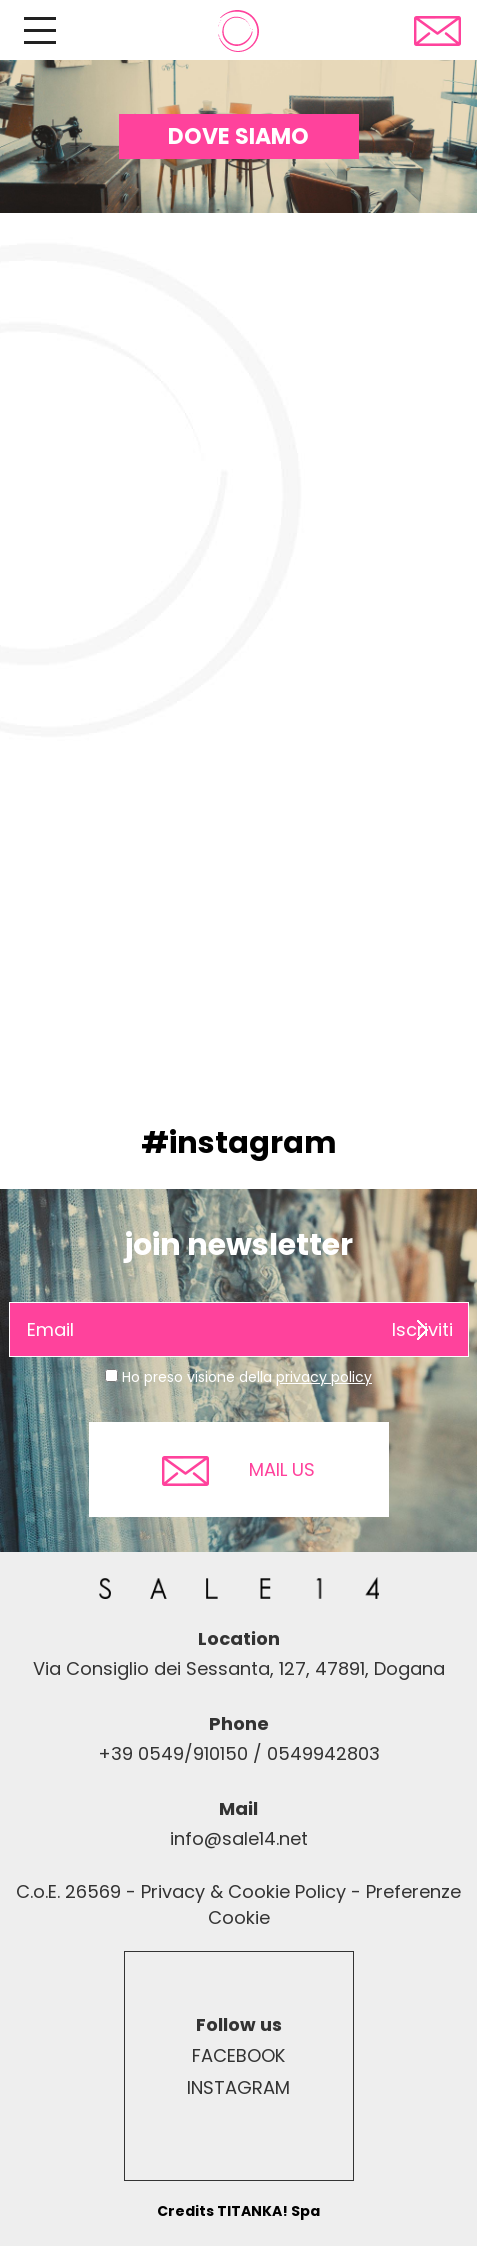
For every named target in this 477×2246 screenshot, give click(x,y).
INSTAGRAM (238, 2087)
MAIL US (238, 1471)
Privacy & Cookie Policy (243, 1891)
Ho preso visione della (247, 1377)
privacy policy (324, 1377)
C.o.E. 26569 (68, 1891)
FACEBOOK (238, 2055)
